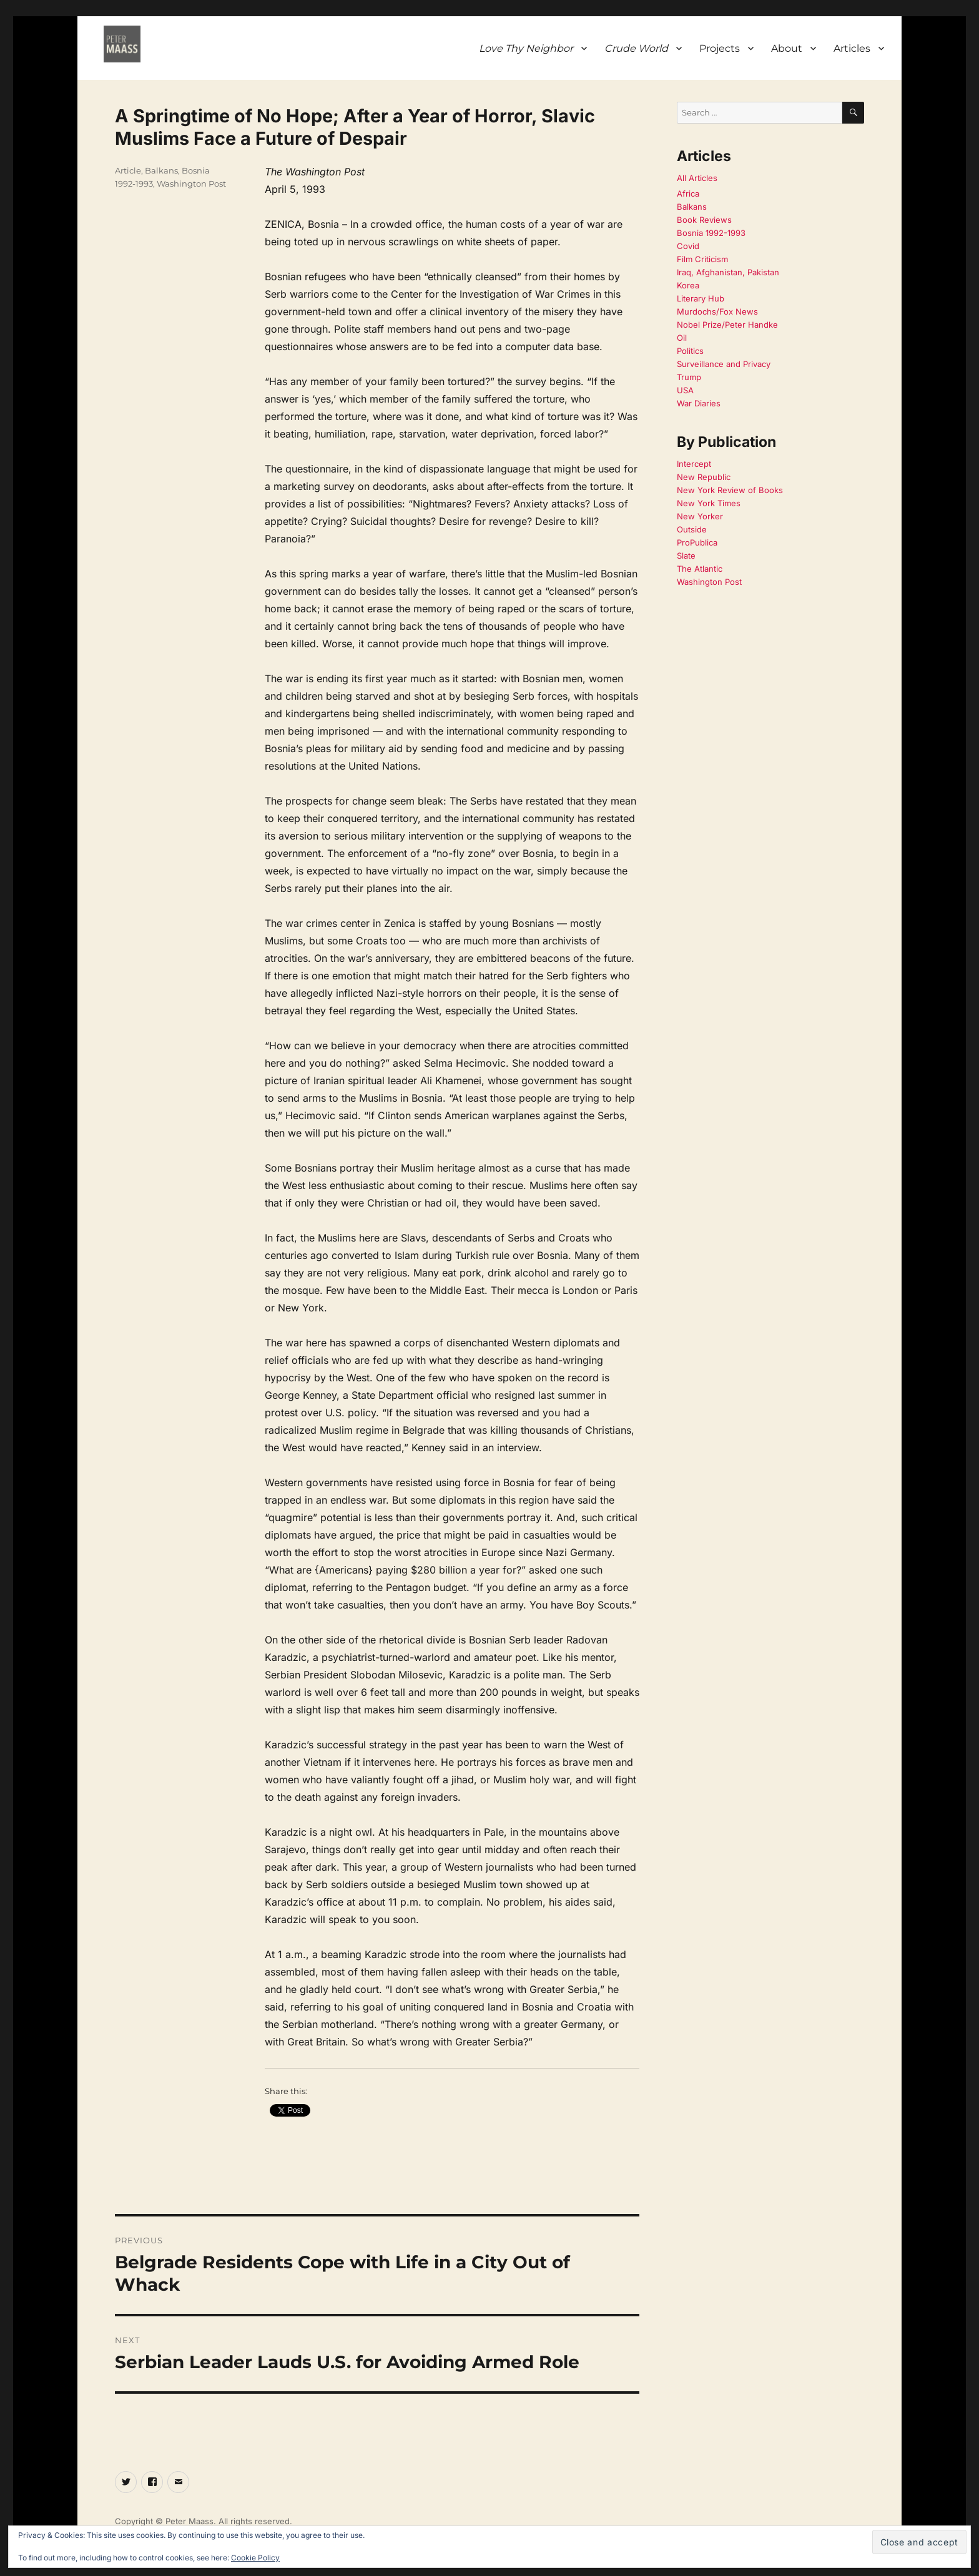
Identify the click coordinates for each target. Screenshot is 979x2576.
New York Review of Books (730, 490)
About (786, 48)
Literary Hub (700, 298)
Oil (682, 338)
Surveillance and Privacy (723, 364)
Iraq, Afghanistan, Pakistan (728, 272)
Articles (852, 48)
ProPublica (697, 542)
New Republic (704, 477)
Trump (689, 377)
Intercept (694, 464)
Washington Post (191, 184)
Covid (688, 246)
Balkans (161, 170)
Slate (686, 556)
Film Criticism (702, 259)
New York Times (708, 503)
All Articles (697, 178)
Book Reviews (704, 220)
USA (685, 390)
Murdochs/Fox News (717, 311)
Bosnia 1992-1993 (711, 233)
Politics (690, 351)
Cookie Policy (255, 2557)
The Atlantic (699, 569)
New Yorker (700, 516)
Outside (692, 529)
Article (128, 170)
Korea (688, 285)
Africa (688, 193)
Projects (719, 48)
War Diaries (699, 403)
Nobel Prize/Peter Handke (727, 325)
